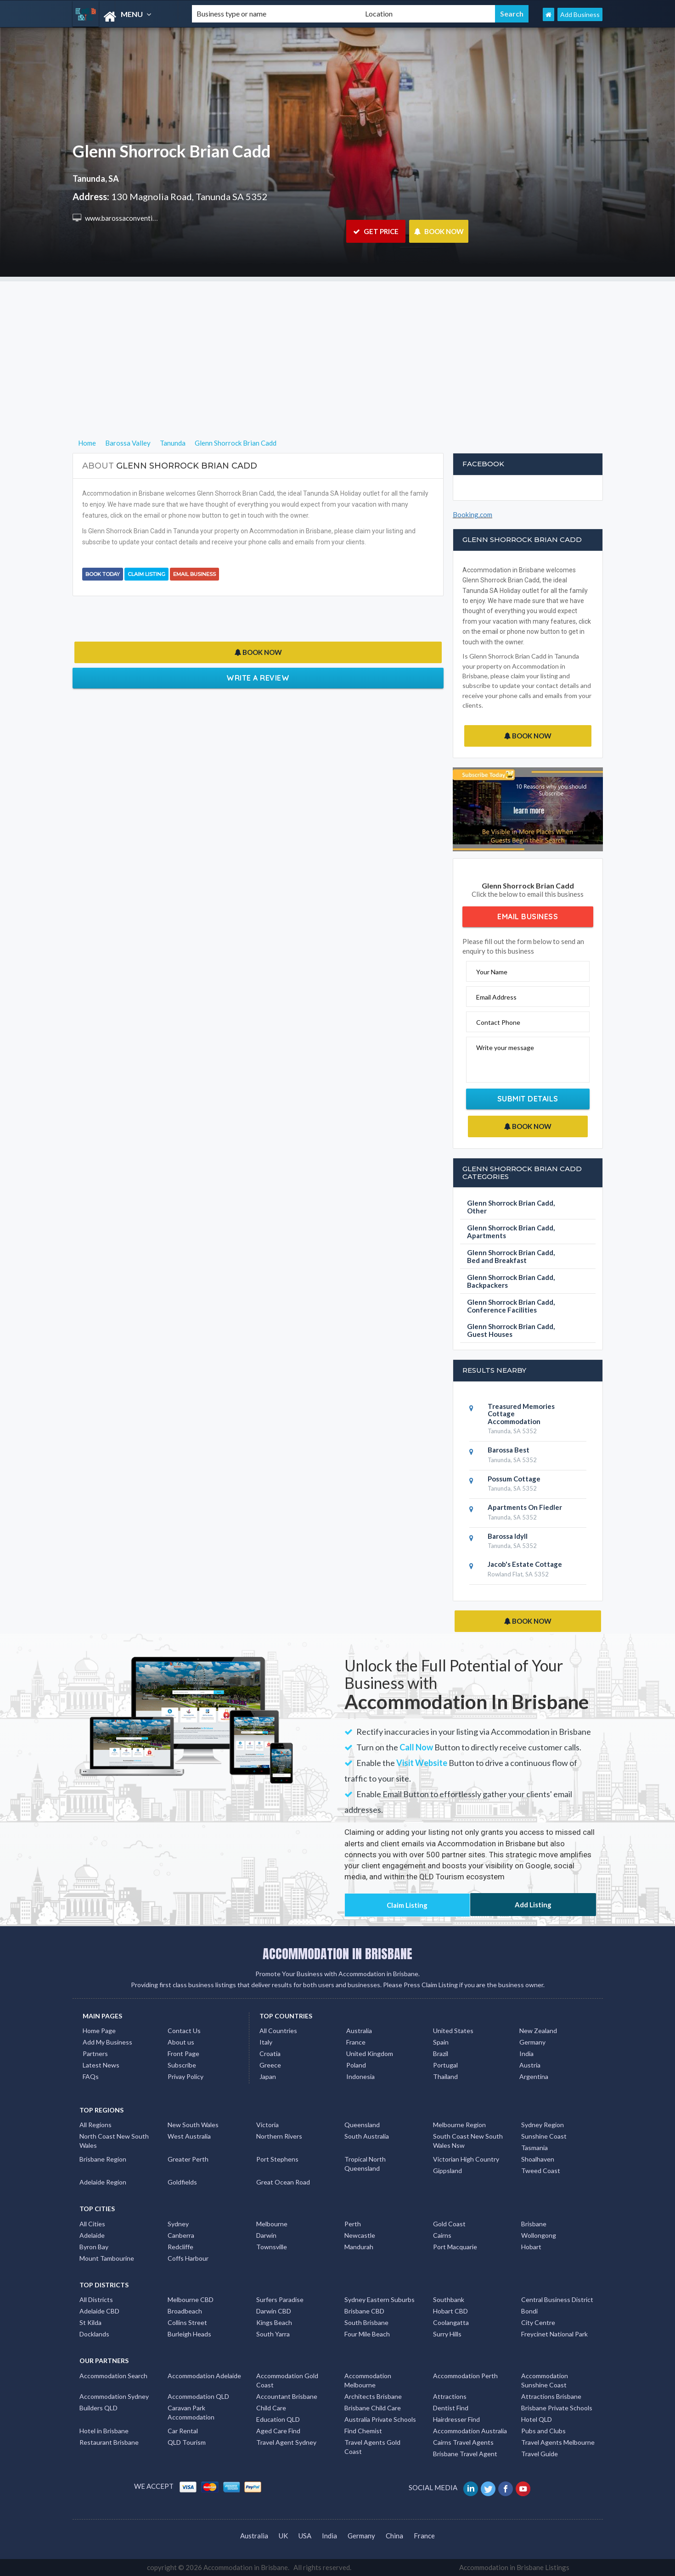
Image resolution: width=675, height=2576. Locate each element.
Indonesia (360, 2076)
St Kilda (90, 2322)
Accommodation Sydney (114, 2396)
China (394, 2535)
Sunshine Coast (544, 2136)
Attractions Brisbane (551, 2396)
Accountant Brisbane (286, 2396)
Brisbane (533, 2224)
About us (181, 2042)
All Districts (96, 2299)
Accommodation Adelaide (204, 2376)
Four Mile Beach (367, 2334)
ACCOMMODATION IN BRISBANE (337, 1953)
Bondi (529, 2311)
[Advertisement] (337, 345)
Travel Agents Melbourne (558, 2442)
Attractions (450, 2396)
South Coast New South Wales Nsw (468, 2140)
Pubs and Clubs (543, 2431)
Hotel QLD (536, 2419)
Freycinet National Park (554, 2334)
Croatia (270, 2053)
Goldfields (182, 2182)
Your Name (491, 972)
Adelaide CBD (99, 2311)
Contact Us (184, 2030)
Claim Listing (146, 574)
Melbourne (271, 2224)
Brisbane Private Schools (556, 2408)
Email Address (496, 997)
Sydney (178, 2224)
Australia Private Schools (380, 2419)
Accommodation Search (113, 2376)
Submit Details (527, 1098)
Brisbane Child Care (372, 2408)
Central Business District (557, 2299)
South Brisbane (366, 2322)
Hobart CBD (450, 2311)
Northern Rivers (279, 2136)
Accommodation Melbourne (367, 2380)
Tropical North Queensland (365, 2163)
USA (304, 2535)
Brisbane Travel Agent (465, 2454)
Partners (95, 2053)
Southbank (448, 2299)
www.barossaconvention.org (128, 218)
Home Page (99, 2030)
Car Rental (183, 2431)
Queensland (362, 2125)
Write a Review (257, 677)
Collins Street (187, 2322)
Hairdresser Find (456, 2419)
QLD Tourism (187, 2442)
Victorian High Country (466, 2159)
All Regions (95, 2125)
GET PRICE (376, 231)
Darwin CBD (273, 2311)
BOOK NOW (439, 231)
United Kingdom (369, 2053)
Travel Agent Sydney (286, 2442)
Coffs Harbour (188, 2258)
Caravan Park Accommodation (191, 2412)
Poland (356, 2065)
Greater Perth (188, 2159)
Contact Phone (498, 1022)
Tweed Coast (540, 2170)
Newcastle (359, 2235)
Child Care (271, 2408)
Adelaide (92, 2235)
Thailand (445, 2076)
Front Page (183, 2053)
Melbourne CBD (191, 2299)
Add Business (580, 14)
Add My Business (107, 2042)
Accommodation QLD (198, 2396)
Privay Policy (185, 2076)
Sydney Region (542, 2125)
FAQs (91, 2076)
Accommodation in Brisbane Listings (514, 2567)
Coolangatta (451, 2322)
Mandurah (358, 2247)
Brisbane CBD (364, 2311)
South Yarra (273, 2334)
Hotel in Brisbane (104, 2431)
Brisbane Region (102, 2159)
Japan (267, 2076)
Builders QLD (98, 2408)
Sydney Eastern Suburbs (379, 2299)
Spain (441, 2042)
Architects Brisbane (373, 2396)
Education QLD (278, 2419)
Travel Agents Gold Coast (372, 2446)
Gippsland (447, 2170)
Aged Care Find (278, 2431)
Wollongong (538, 2235)
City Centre (538, 2322)
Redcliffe (180, 2247)
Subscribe (182, 2065)
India (526, 2053)
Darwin (266, 2235)
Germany (532, 2042)
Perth (352, 2224)
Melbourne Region (459, 2125)
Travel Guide (539, 2454)
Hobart (531, 2247)
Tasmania (534, 2147)
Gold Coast (449, 2224)
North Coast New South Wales (114, 2140)
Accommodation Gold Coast (287, 2380)
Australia (359, 2030)
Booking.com (472, 514)
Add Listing (533, 1904)
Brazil (440, 2053)
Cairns (442, 2235)
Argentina (533, 2076)
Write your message (505, 1047)
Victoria (267, 2125)
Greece (270, 2065)
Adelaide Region (102, 2182)
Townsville (271, 2247)
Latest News (101, 2065)
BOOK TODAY (102, 574)
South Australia (366, 2136)
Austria (529, 2065)
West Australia (189, 2136)
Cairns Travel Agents (463, 2442)
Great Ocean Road (283, 2182)
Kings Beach (274, 2322)
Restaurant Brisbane (109, 2442)
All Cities (92, 2224)
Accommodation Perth (465, 2376)
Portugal (445, 2065)
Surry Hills (447, 2334)
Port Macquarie (455, 2247)
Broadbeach (185, 2311)
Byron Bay (93, 2247)
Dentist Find (450, 2408)
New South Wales (193, 2125)
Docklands (94, 2334)
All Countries (278, 2030)
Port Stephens (277, 2159)
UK (283, 2535)
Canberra (181, 2235)
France (356, 2042)
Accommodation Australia (470, 2431)
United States (453, 2030)
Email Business (194, 574)
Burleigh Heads (189, 2334)
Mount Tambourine (106, 2258)
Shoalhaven (537, 2159)
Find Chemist (363, 2431)
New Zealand (538, 2030)
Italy (265, 2042)
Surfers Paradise (280, 2299)
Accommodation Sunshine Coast (544, 2380)
